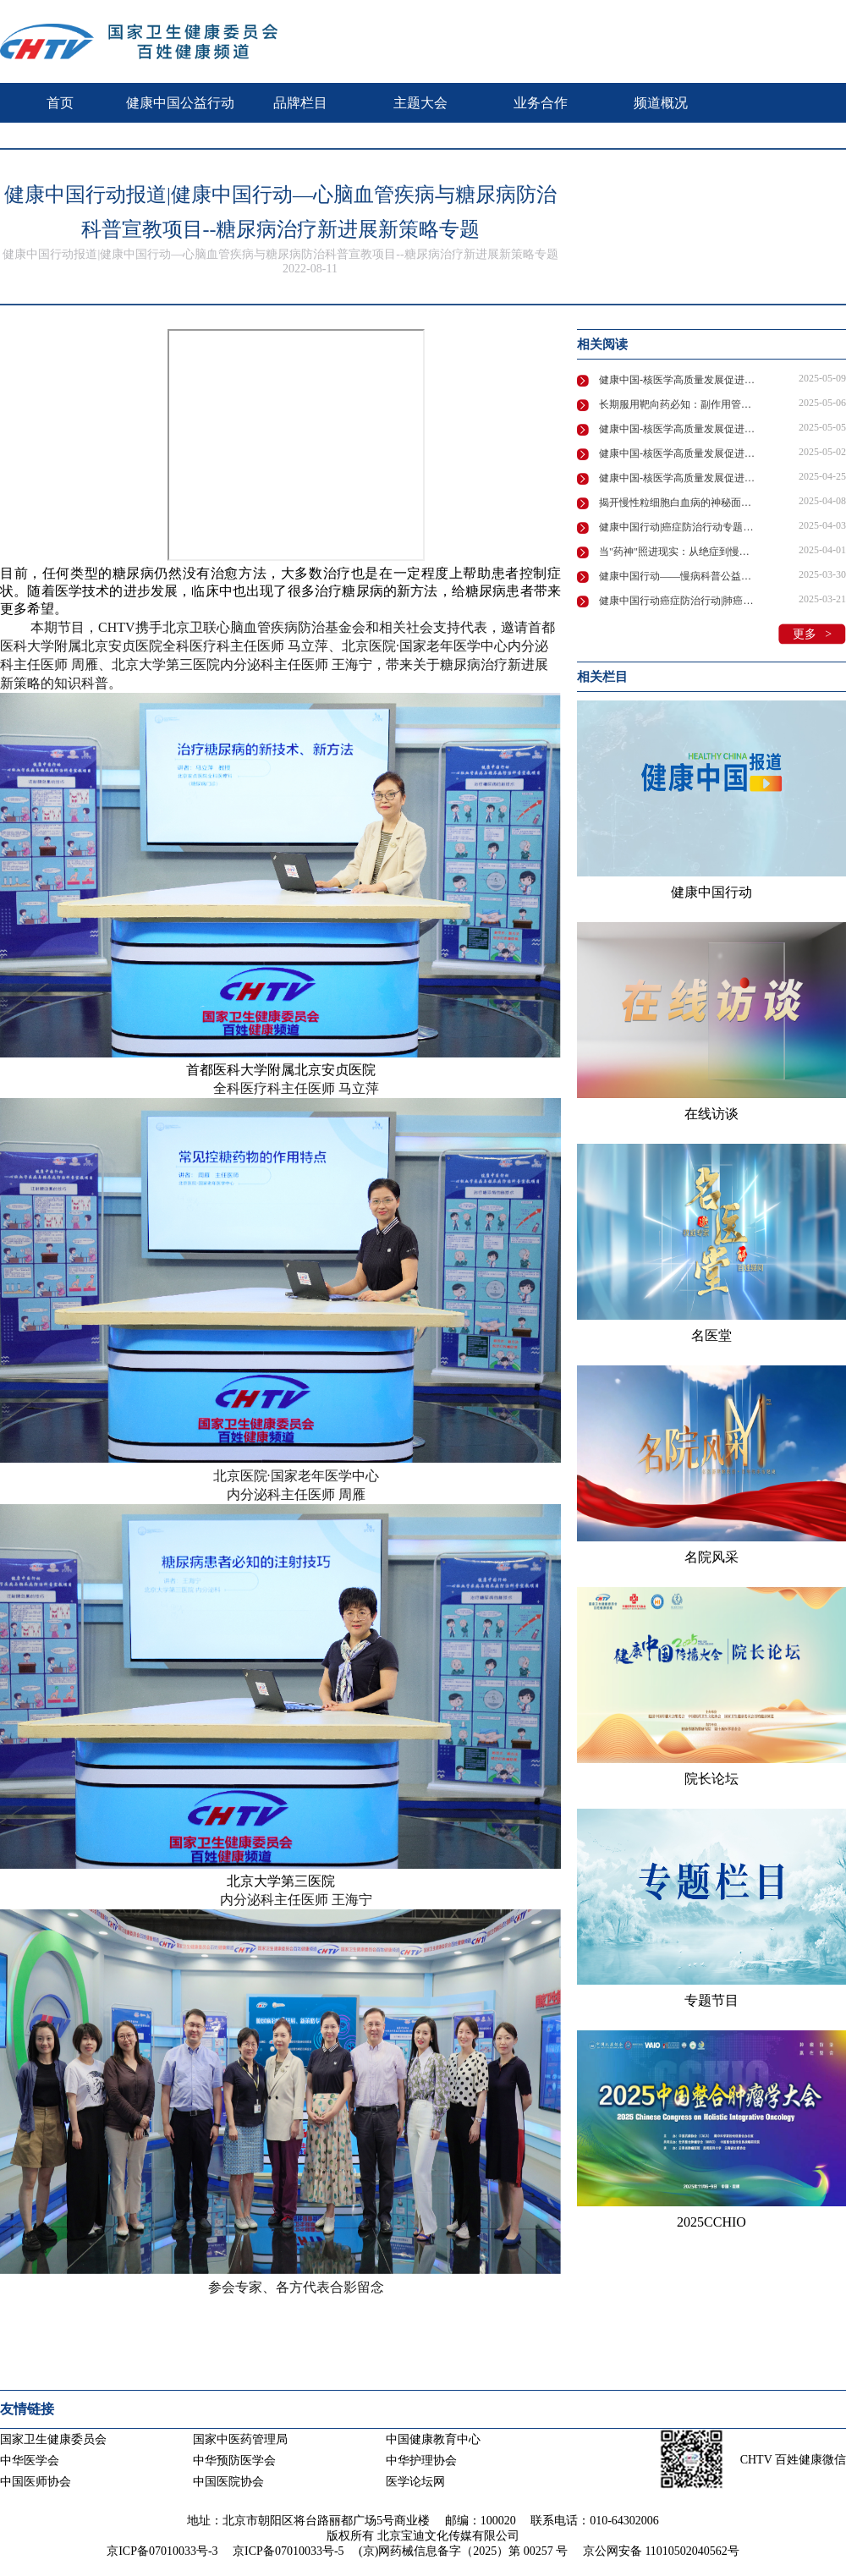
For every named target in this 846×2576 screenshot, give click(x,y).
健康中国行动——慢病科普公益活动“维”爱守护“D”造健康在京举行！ (678, 576)
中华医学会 (29, 2460)
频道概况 (661, 103)
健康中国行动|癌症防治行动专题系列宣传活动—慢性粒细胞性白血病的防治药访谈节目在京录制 (678, 527)
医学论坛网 (415, 2481)
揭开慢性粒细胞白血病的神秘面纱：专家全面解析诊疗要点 (678, 502)
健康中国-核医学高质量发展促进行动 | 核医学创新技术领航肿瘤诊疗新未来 (678, 429)
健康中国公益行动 (180, 103)
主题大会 (420, 103)
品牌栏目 (300, 103)
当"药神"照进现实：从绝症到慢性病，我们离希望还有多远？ (678, 551)
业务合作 (541, 103)
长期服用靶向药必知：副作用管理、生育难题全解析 (678, 404)
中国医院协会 (228, 2481)
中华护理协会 (421, 2460)
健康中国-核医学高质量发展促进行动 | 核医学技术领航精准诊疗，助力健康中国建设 (678, 453)
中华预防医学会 (234, 2460)
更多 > (812, 634)
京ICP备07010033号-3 (162, 2551)
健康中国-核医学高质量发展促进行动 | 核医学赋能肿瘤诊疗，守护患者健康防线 (678, 380)
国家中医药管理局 (240, 2439)
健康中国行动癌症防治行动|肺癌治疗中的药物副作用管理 (678, 601)
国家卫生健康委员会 (53, 2439)
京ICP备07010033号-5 (288, 2551)
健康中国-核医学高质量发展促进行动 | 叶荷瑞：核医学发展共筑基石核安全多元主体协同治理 (678, 478)
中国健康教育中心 (433, 2439)
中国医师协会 (35, 2481)
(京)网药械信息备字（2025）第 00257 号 (463, 2551)
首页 (60, 103)
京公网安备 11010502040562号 (661, 2551)
